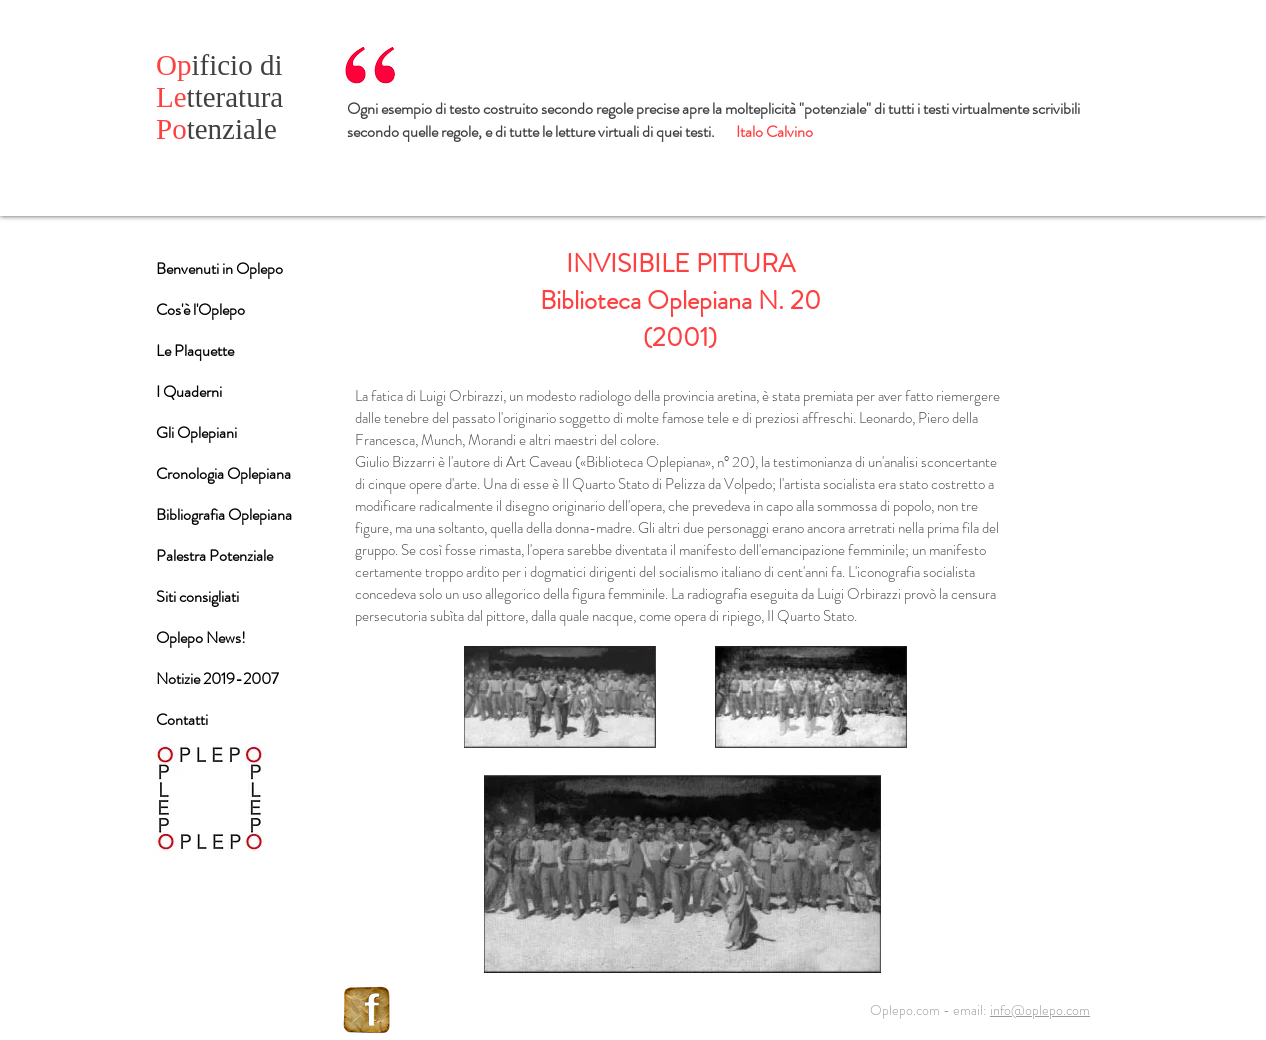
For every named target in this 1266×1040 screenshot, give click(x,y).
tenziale (216, 129)
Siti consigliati (197, 596)
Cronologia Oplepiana (223, 473)
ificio (208, 65)
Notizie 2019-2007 (217, 678)
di (271, 65)
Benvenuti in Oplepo (219, 268)
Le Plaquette (195, 350)
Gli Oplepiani (196, 432)
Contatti (182, 719)
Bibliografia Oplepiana (224, 514)
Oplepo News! (201, 637)
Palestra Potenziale (214, 555)
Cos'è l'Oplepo (200, 309)
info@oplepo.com (1040, 1010)
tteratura (219, 97)
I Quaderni (189, 391)
